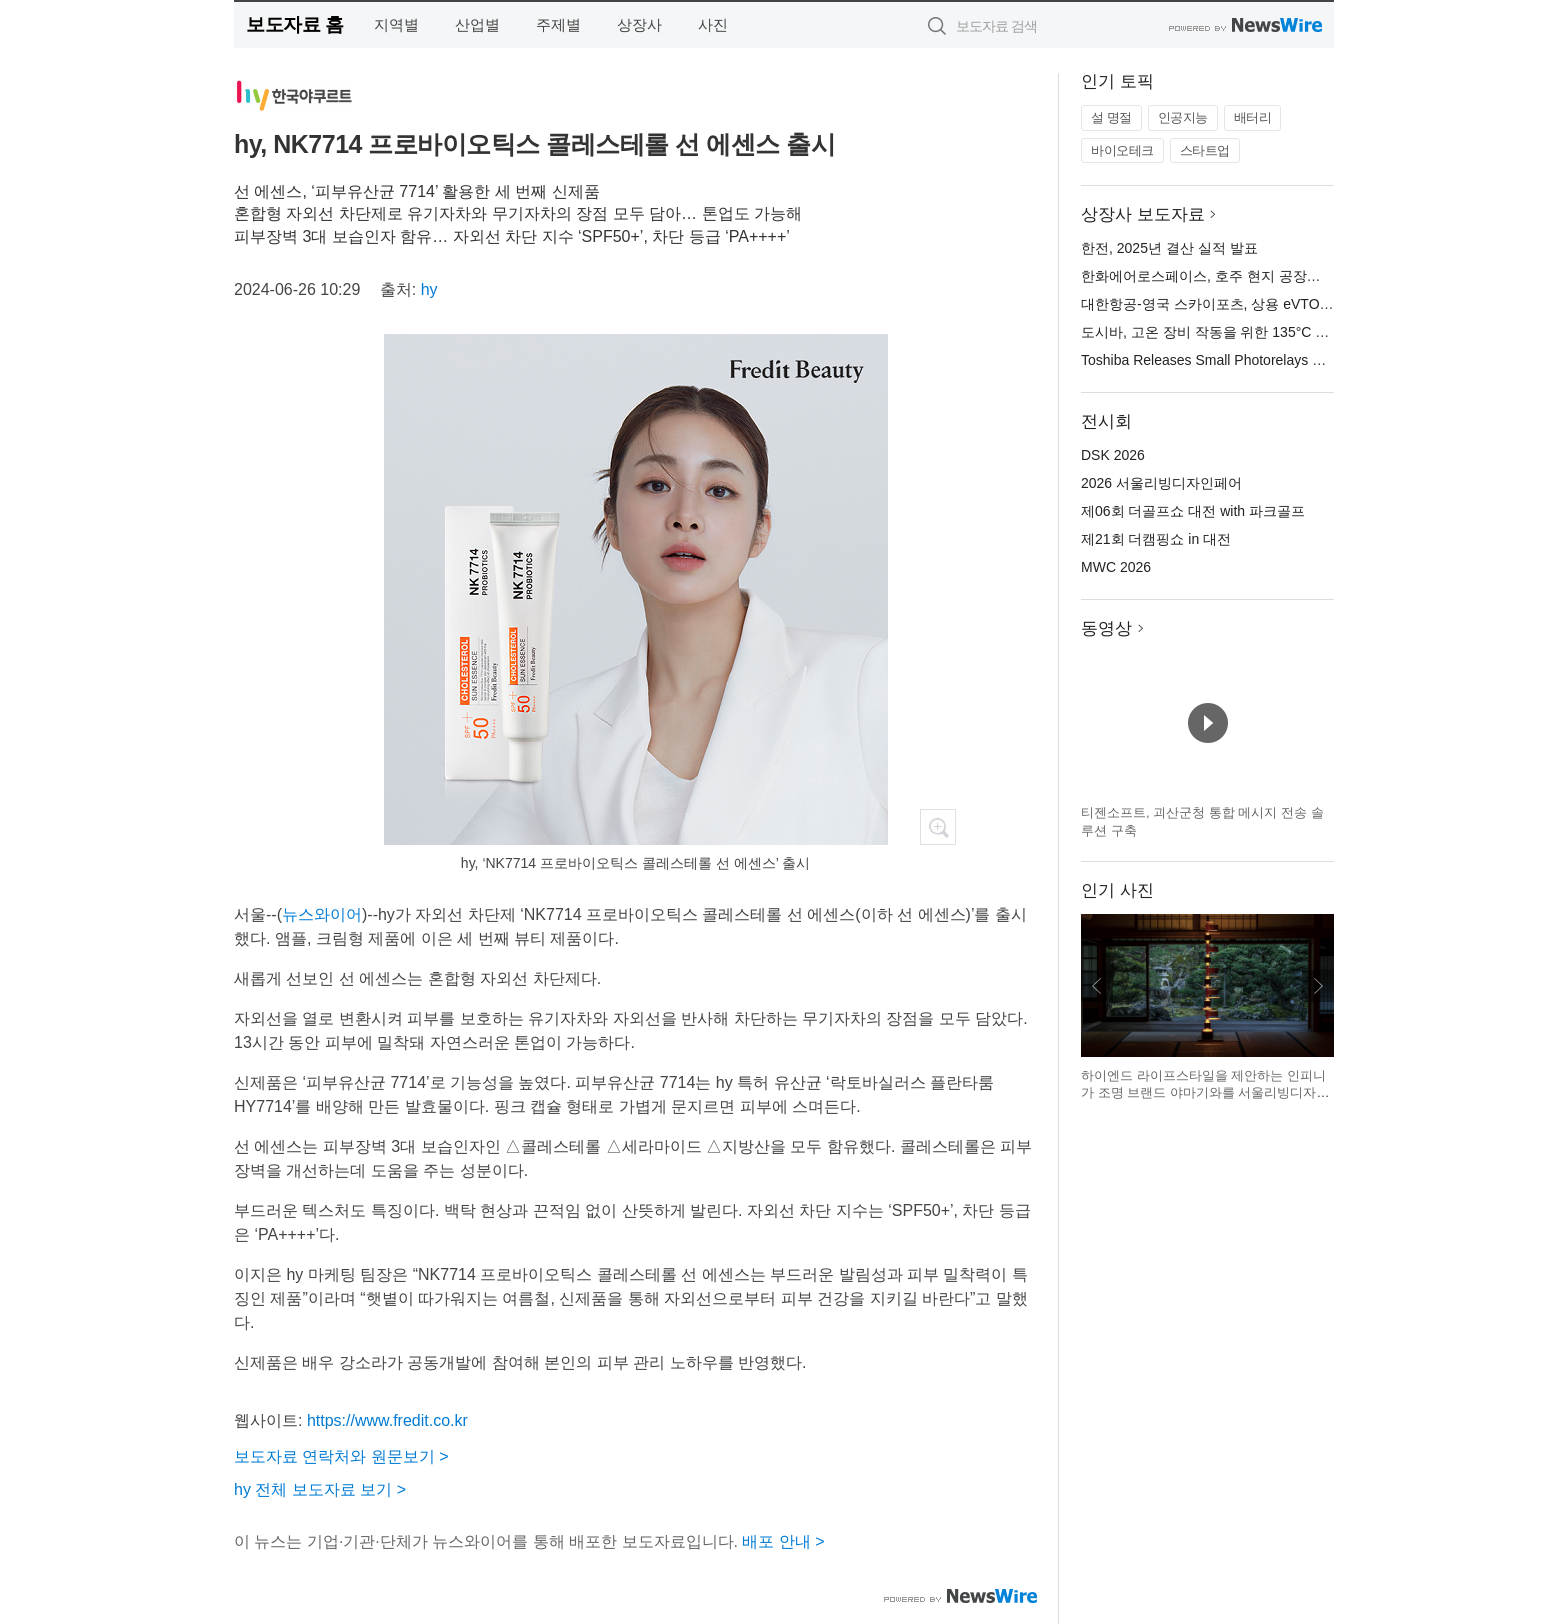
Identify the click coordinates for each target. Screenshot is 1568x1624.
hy (429, 289)
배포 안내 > (783, 1541)
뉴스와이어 (322, 914)
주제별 (558, 24)
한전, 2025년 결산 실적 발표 (1169, 248)
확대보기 (938, 827)
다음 (1318, 986)
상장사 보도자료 (1143, 214)
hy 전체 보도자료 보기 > (320, 1489)
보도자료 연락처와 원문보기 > (341, 1456)
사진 (713, 24)
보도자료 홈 (294, 24)
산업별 (477, 24)
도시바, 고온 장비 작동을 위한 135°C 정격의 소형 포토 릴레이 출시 (1290, 332)
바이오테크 (1122, 150)
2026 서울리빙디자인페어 (1161, 483)
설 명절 (1111, 117)
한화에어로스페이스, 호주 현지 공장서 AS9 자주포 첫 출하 (1264, 276)
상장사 (639, 24)
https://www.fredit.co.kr (387, 1420)
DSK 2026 (1113, 455)
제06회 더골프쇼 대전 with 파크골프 (1193, 511)
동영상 (1106, 628)
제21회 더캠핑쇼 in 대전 (1156, 539)
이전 (1097, 986)
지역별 (396, 24)
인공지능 (1183, 117)
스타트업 (1205, 150)
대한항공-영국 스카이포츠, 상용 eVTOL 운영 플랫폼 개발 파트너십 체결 (1304, 304)
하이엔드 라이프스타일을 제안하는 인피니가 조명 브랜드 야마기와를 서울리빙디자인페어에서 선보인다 (1205, 1093)
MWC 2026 (1116, 567)
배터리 (1253, 117)
